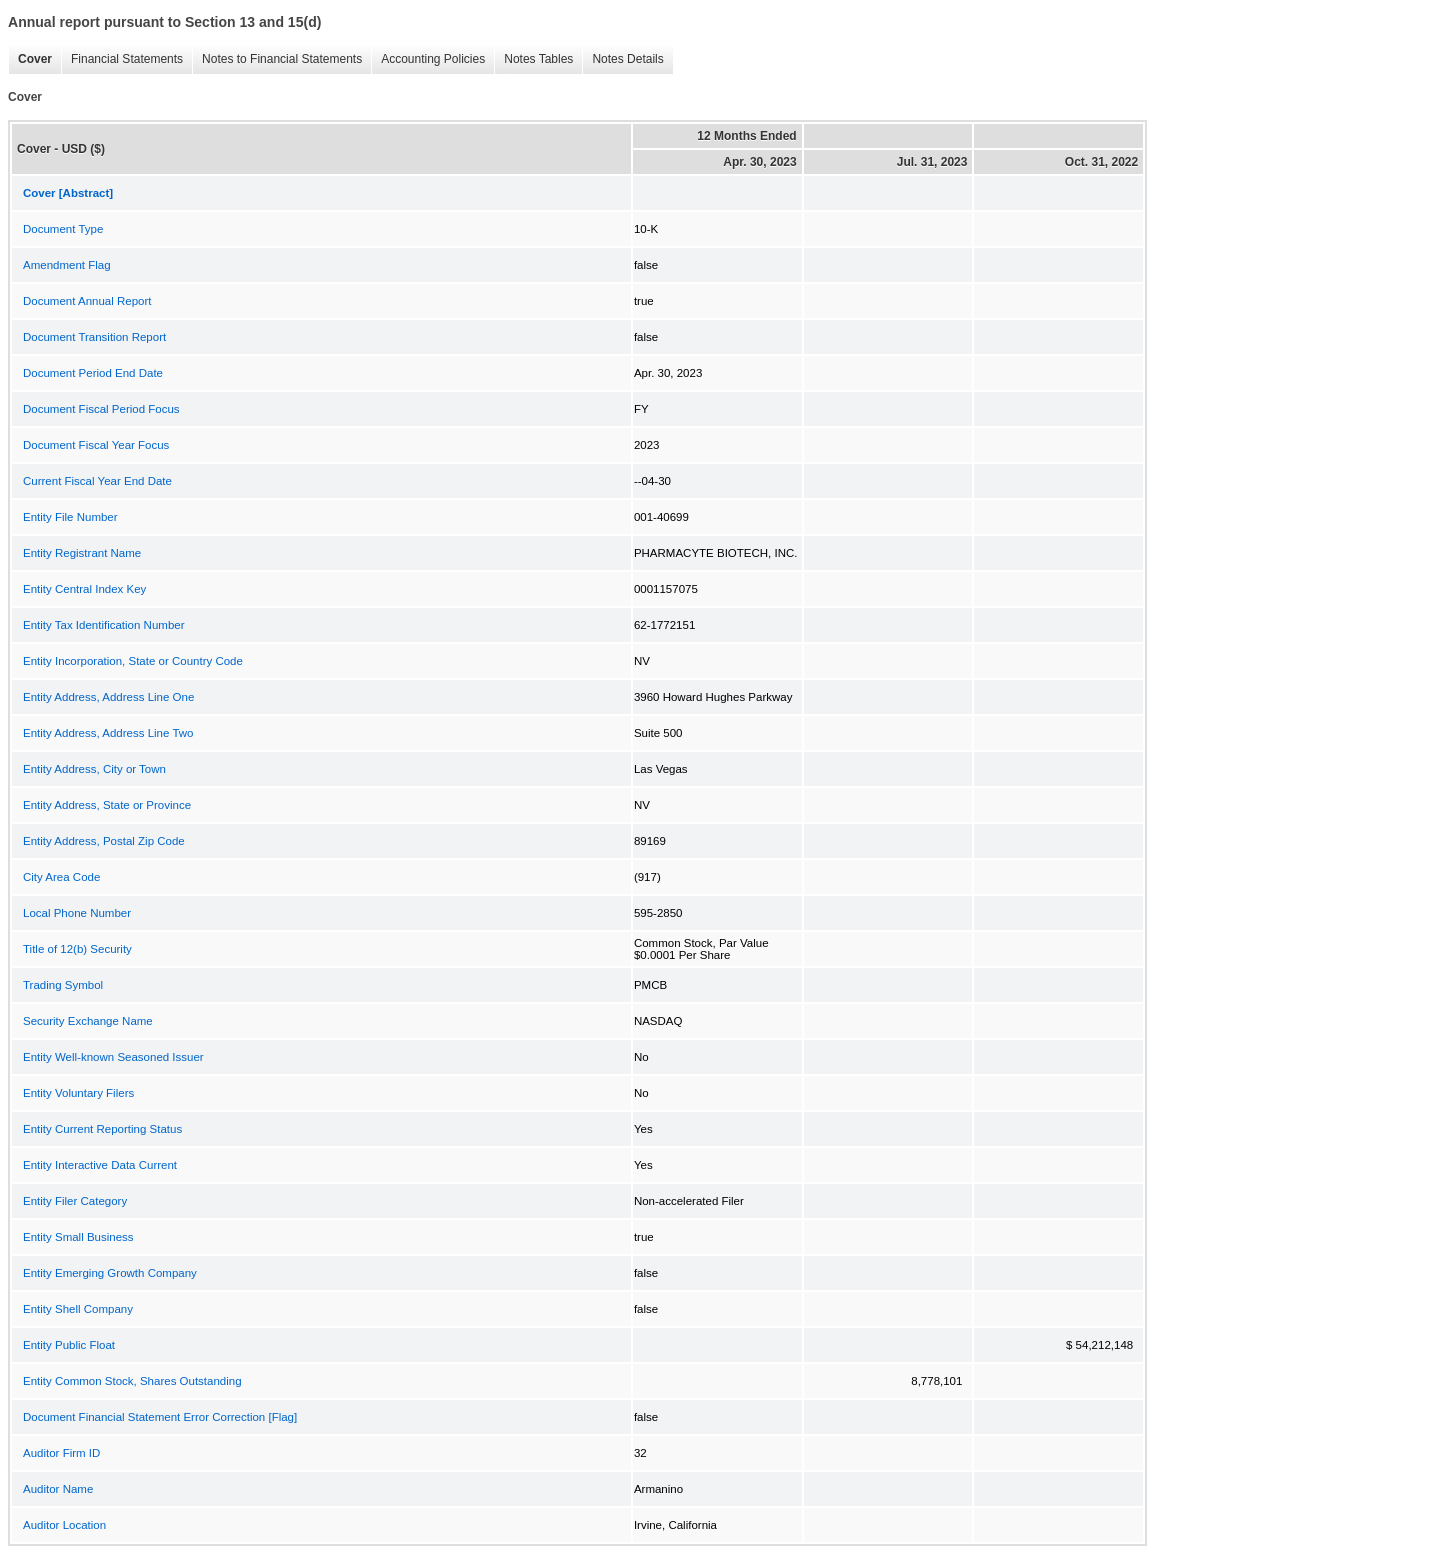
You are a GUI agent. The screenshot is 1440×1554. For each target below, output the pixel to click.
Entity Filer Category (75, 1201)
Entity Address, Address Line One (108, 697)
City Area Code (61, 877)
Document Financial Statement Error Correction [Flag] (160, 1417)
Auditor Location (64, 1525)
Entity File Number (70, 517)
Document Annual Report (87, 301)
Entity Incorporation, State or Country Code (133, 661)
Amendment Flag (67, 265)
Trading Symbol (63, 985)
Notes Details (622, 59)
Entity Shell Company (78, 1309)
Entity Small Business (78, 1237)
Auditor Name (58, 1489)
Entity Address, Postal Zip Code (104, 841)
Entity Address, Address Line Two (108, 733)
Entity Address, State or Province (107, 805)
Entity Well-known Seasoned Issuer (113, 1057)
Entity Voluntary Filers (78, 1093)
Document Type (63, 229)
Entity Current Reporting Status (102, 1129)
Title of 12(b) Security (77, 949)
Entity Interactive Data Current (100, 1165)
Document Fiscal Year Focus (96, 445)
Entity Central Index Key (84, 589)
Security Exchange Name (88, 1021)
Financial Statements (122, 59)
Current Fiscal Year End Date (97, 481)
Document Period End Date (93, 373)
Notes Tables (533, 59)
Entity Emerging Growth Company (110, 1273)
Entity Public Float (69, 1345)
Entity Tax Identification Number (104, 625)
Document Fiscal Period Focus (101, 409)
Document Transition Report (94, 337)
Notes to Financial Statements (277, 59)
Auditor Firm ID (61, 1453)
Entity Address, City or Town (94, 769)
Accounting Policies (428, 59)
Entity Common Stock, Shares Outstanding (132, 1381)
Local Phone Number (77, 913)
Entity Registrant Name (82, 553)
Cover (30, 59)
